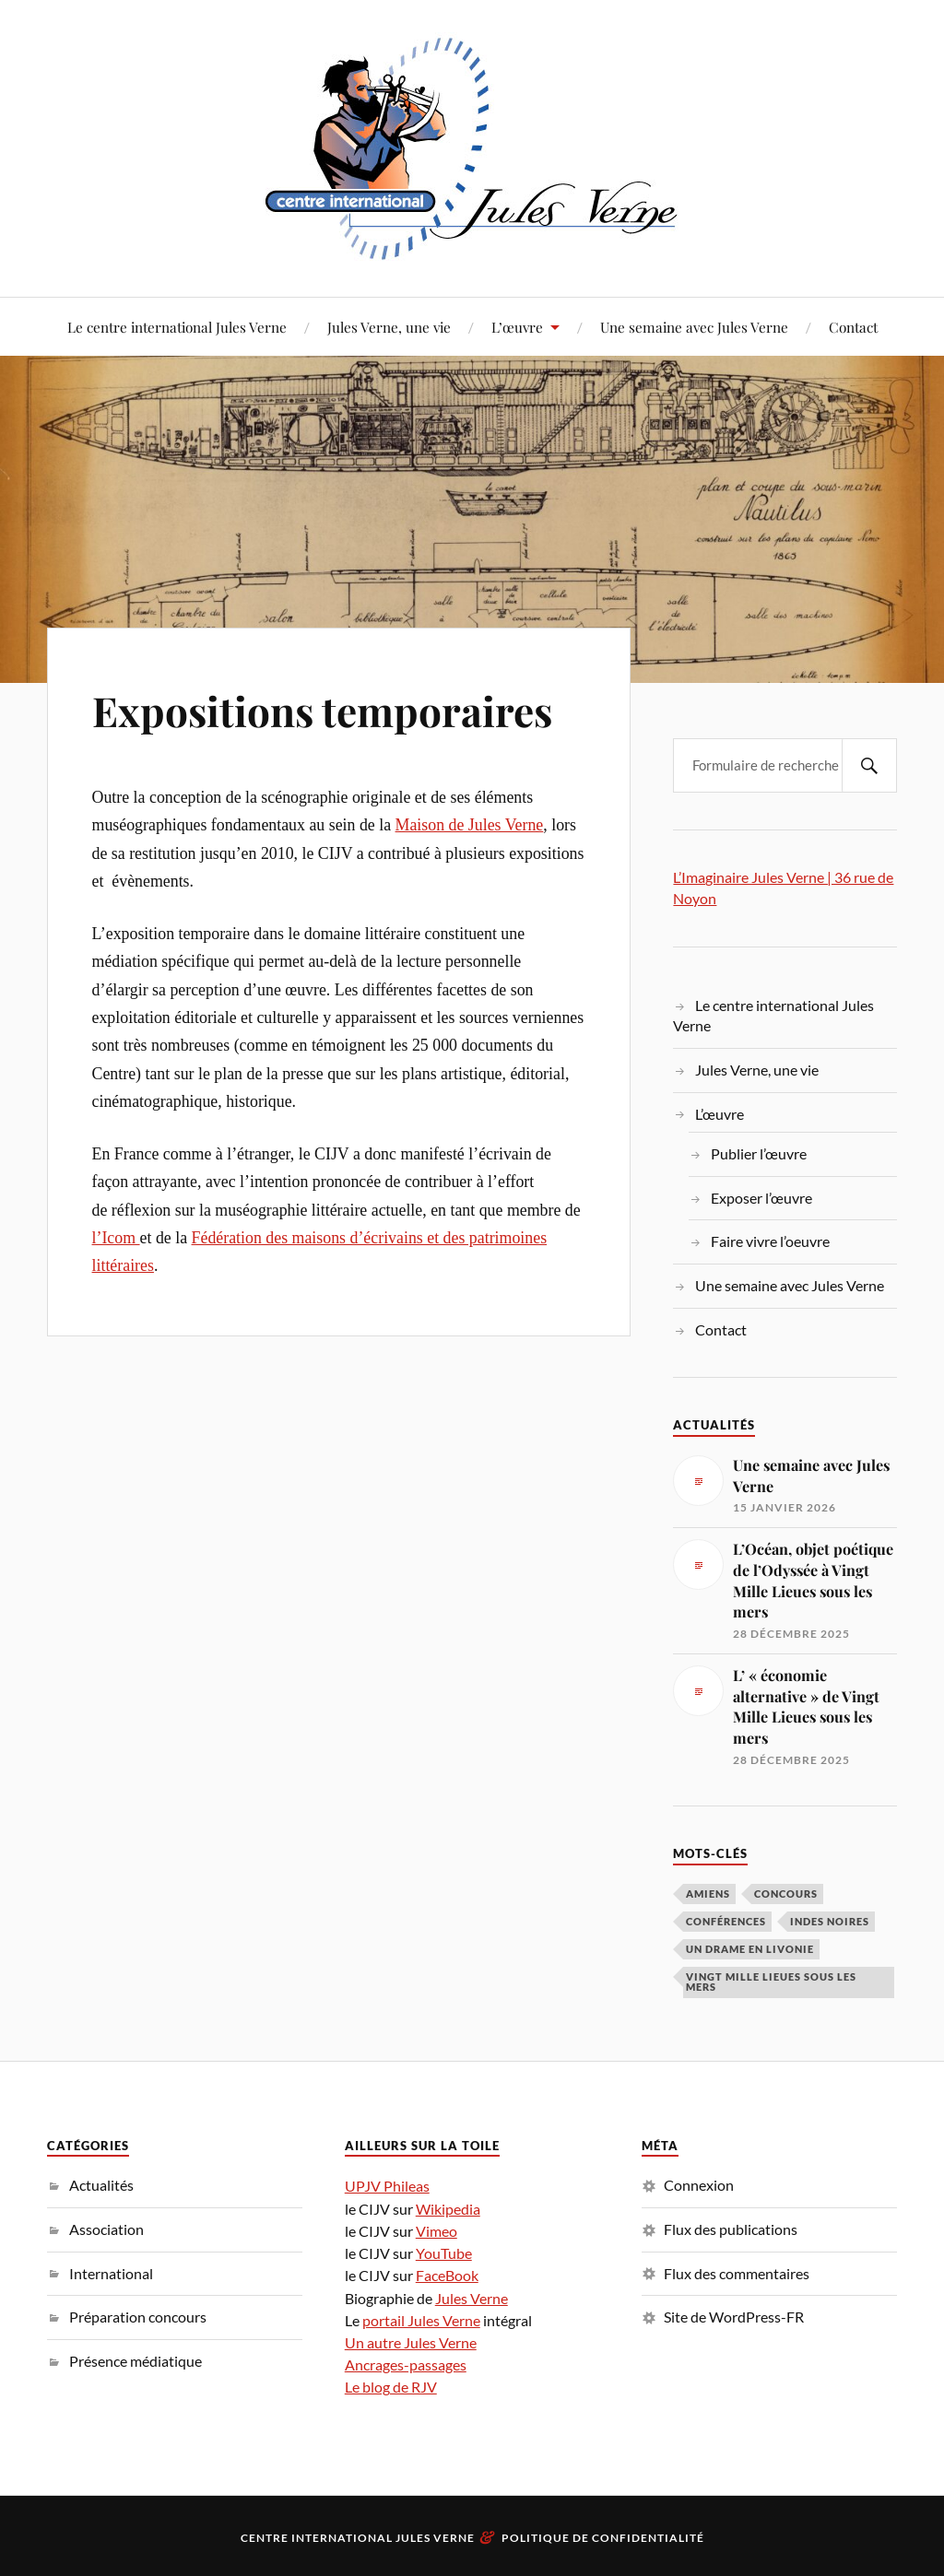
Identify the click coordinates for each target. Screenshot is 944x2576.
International (111, 2273)
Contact (853, 326)
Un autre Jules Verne (411, 2342)
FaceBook (447, 2275)
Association (106, 2229)
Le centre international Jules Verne (177, 326)
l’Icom (116, 1238)
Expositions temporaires (322, 710)
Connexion (699, 2185)
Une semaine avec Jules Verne (694, 326)
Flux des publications (730, 2229)
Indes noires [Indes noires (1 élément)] (829, 1921)
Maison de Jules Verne (469, 825)
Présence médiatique (135, 2361)
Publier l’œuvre (759, 1153)
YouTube (444, 2253)
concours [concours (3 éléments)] (786, 1894)
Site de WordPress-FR (734, 2316)
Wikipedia (448, 2208)
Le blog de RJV (391, 2386)
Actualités (101, 2185)
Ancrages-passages (405, 2364)
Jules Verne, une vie (389, 326)
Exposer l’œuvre (761, 1197)
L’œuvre (517, 326)
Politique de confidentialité (603, 2538)
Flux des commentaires (736, 2273)
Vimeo (436, 2231)
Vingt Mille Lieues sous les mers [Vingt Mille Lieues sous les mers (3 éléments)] (771, 1981)
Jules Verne (471, 2298)
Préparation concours (137, 2316)
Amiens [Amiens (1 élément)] (708, 1894)
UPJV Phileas (387, 2185)
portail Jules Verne (421, 2320)
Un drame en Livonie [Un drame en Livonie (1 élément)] (750, 1949)
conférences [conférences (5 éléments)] (726, 1921)
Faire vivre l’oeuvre (770, 1241)
